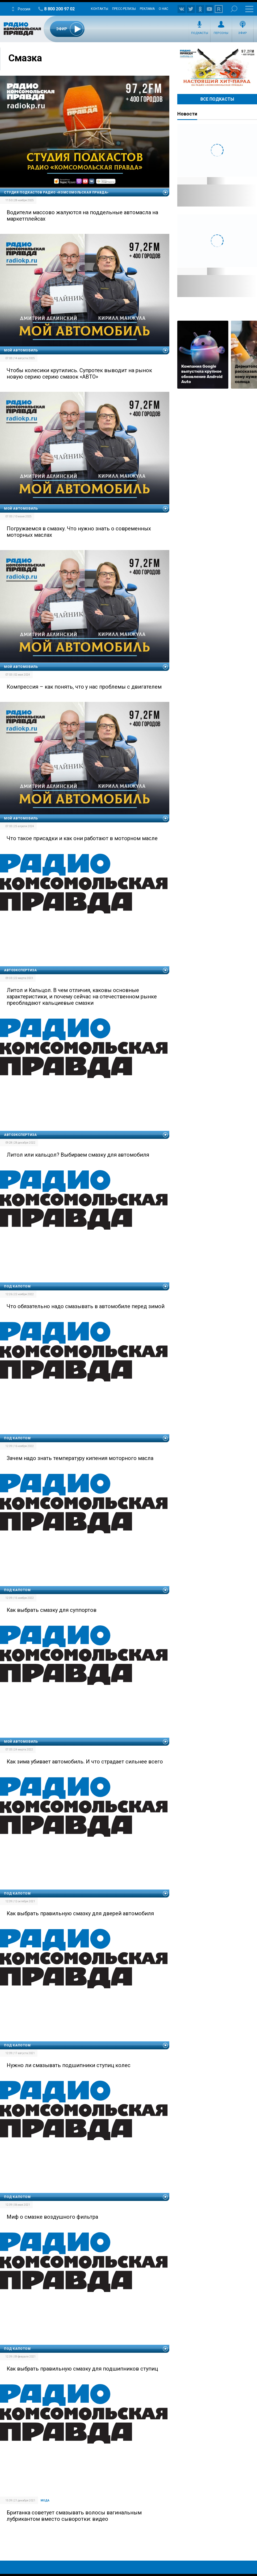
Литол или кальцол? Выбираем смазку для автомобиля (78, 1155)
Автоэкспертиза (20, 970)
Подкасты (199, 33)
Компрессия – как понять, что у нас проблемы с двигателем (84, 687)
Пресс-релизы (124, 9)
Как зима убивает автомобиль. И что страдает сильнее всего (85, 1761)
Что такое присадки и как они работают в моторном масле (82, 838)
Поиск (234, 9)
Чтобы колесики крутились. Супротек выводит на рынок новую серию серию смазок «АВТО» (79, 373)
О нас (163, 9)
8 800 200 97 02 (59, 8)
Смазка (25, 58)
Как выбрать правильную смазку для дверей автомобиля (80, 1913)
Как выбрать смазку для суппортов (51, 1610)
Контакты (99, 9)
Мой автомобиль (21, 350)
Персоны (221, 33)
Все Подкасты (217, 99)
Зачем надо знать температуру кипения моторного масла (80, 1458)
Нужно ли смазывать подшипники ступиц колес (68, 2065)
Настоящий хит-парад (217, 67)
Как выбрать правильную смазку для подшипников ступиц (82, 2368)
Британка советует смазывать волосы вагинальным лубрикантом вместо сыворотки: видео (74, 2515)
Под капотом (17, 1286)
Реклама (147, 9)
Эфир (242, 33)
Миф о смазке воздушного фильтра (52, 2217)
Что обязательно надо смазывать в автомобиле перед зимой (86, 1306)
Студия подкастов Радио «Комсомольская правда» (56, 192)
